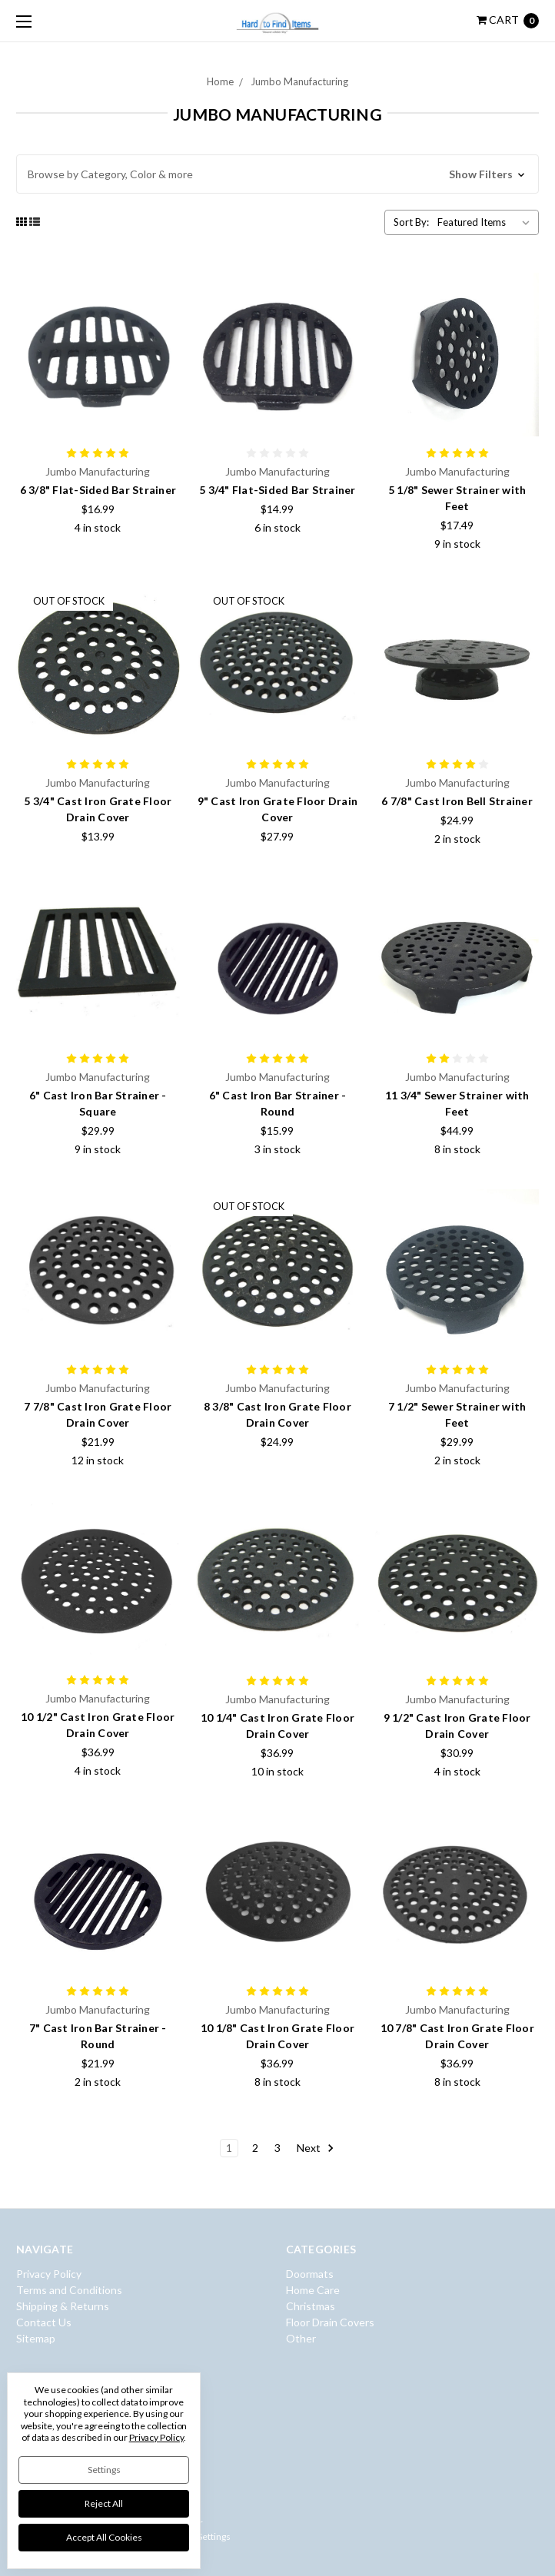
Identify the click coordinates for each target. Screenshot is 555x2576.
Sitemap (35, 2338)
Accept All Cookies (104, 2537)
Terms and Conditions (69, 2289)
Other (301, 2338)
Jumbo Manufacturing (299, 81)
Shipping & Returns (62, 2305)
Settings (104, 2469)
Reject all (104, 2503)
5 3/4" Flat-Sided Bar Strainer (277, 489)
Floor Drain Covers (330, 2322)
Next (315, 2148)
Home (220, 81)
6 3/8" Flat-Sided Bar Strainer (98, 489)
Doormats (310, 2273)
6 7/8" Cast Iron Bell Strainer (457, 800)
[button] (277, 174)
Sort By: (411, 222)
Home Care (313, 2289)
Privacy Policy (48, 2273)
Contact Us (43, 2322)
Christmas (310, 2305)
